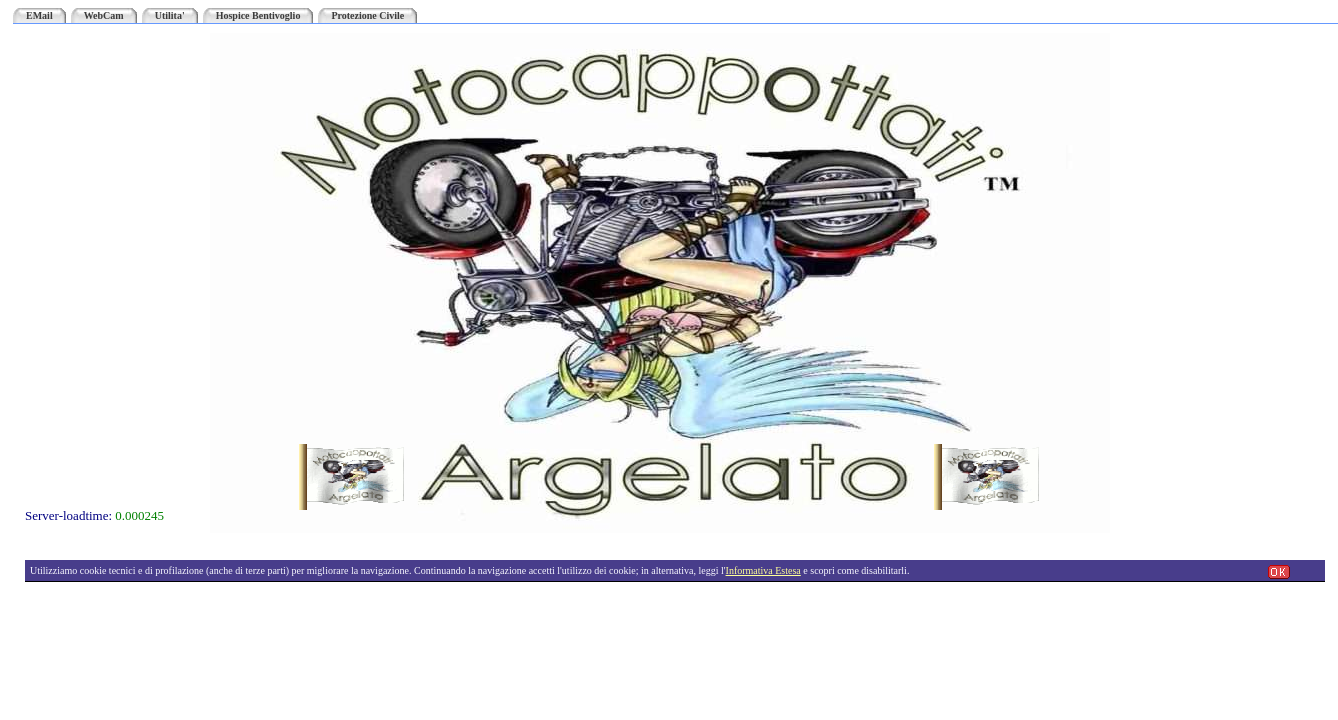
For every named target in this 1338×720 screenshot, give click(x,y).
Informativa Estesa (763, 570)
